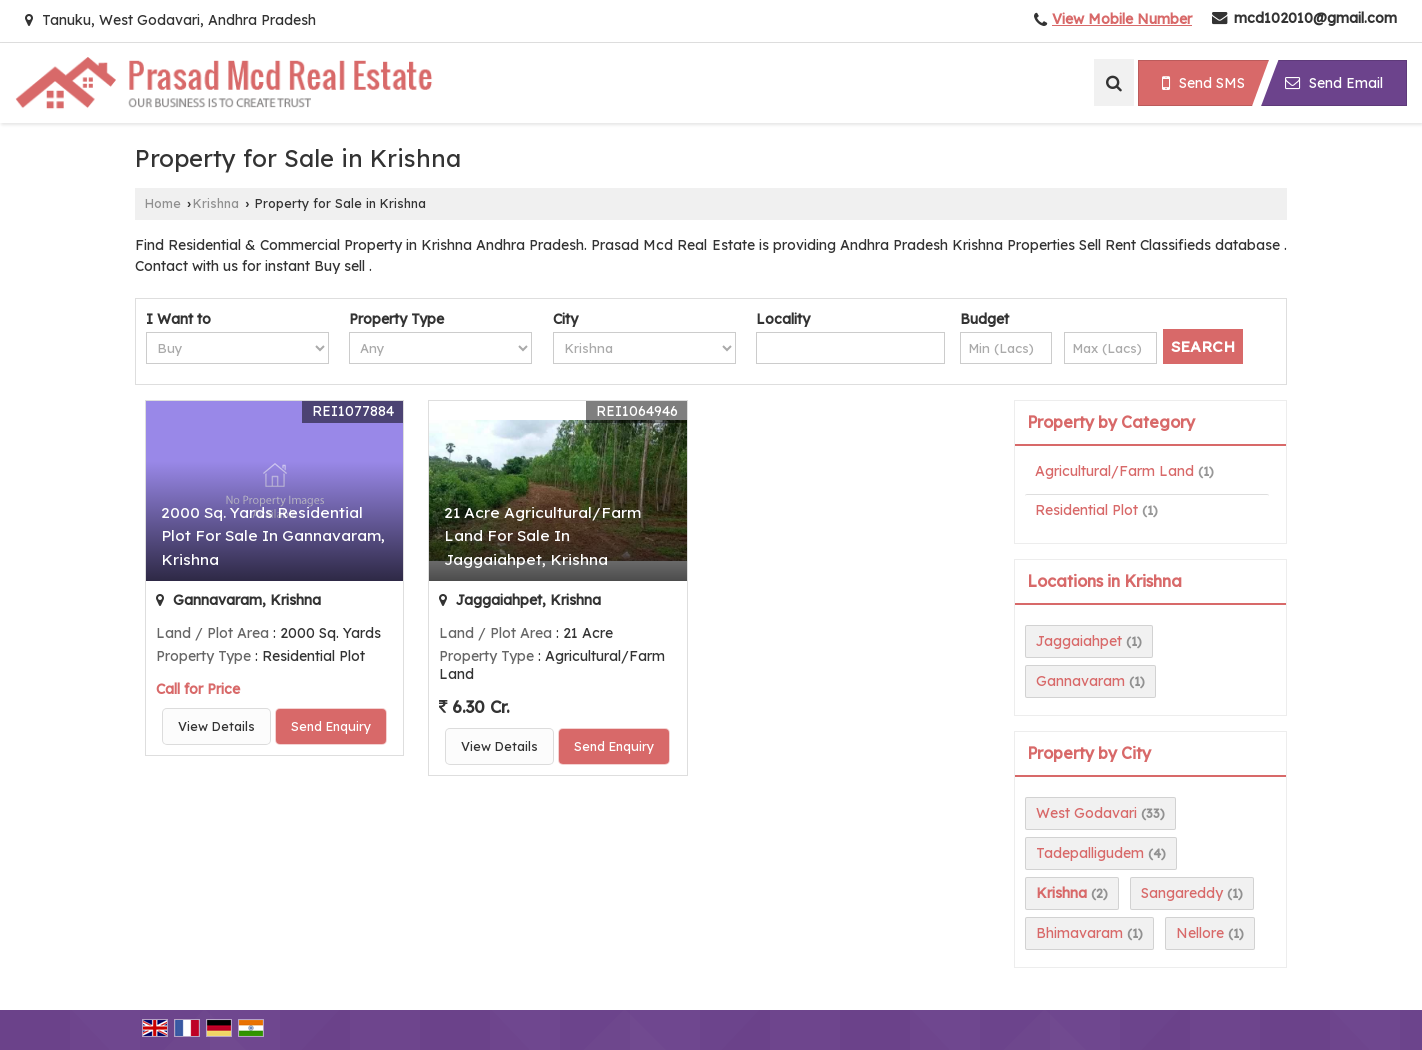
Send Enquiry (331, 726)
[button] (1122, 19)
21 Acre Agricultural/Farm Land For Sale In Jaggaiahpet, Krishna (542, 535)
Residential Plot (1086, 510)
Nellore (1200, 933)
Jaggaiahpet (1079, 641)
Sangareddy (1182, 893)
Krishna (216, 203)
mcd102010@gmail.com (1315, 18)
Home (163, 203)
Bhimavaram (1079, 933)
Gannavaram (1080, 681)
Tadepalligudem (1090, 853)
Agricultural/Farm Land (1114, 471)
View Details (216, 726)
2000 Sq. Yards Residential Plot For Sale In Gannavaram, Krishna (273, 535)
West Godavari (1086, 813)
